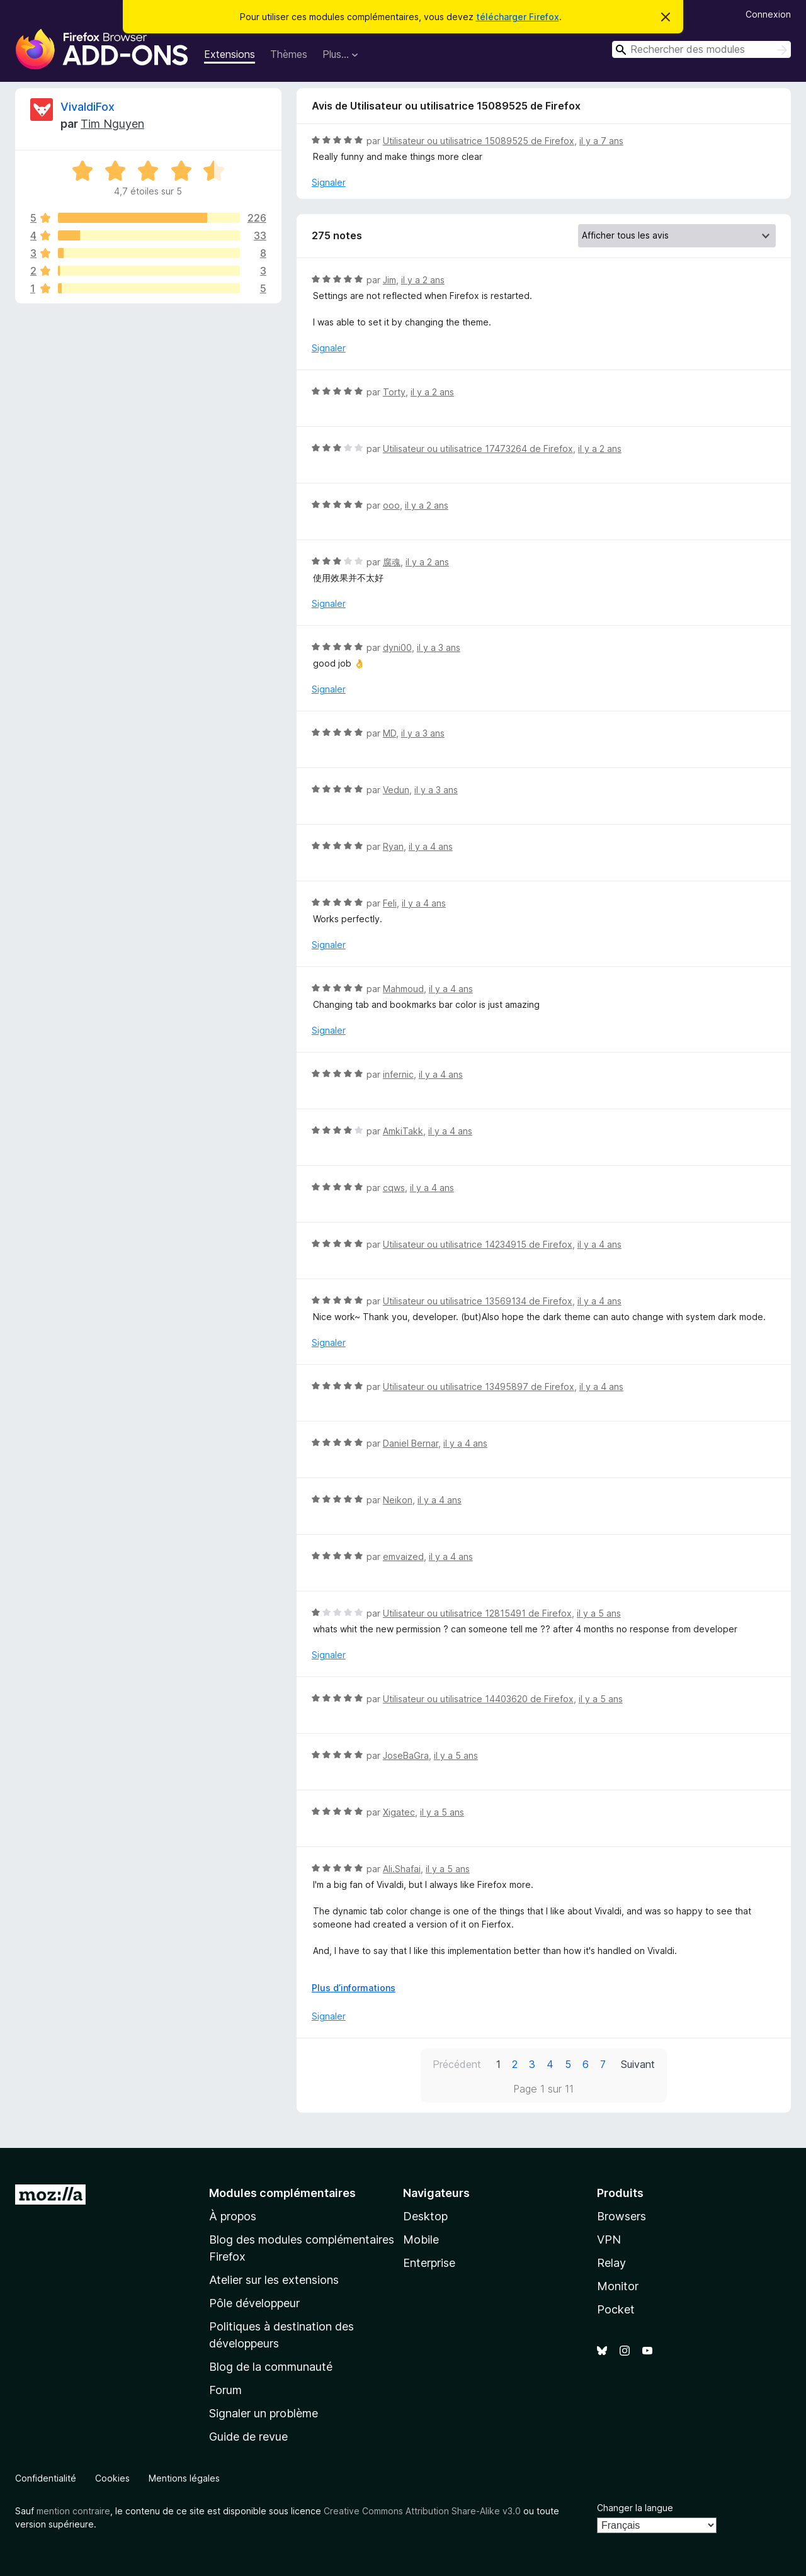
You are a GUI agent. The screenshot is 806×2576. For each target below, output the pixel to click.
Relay (611, 2262)
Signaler (329, 182)
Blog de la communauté (270, 2366)
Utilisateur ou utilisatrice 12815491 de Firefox (477, 1613)
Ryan (393, 846)
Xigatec (399, 1812)
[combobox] (701, 49)
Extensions (229, 54)
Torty (394, 392)
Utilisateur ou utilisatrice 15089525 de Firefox (478, 140)
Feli (390, 903)
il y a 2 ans (423, 279)
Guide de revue (248, 2436)
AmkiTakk (403, 1131)
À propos (232, 2216)
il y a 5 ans (599, 1613)
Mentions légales (184, 2478)
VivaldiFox (87, 106)
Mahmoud (403, 988)
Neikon (397, 1499)
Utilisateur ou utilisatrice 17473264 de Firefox (478, 448)
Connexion (768, 14)
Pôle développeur (254, 2303)
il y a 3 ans (438, 647)
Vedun (396, 789)
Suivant (638, 2064)
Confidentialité (45, 2478)
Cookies (112, 2478)
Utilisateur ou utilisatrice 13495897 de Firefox (478, 1386)
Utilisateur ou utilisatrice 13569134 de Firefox (477, 1301)
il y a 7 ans (601, 140)
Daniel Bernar (410, 1443)
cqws (394, 1187)
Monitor (618, 2286)
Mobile (421, 2239)
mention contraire (73, 2510)
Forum (225, 2390)
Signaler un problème (263, 2413)
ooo (391, 505)
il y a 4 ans (431, 846)
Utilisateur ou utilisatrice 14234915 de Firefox (477, 1244)
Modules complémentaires (282, 2193)
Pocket (616, 2309)
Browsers (621, 2216)
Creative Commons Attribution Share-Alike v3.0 (422, 2510)
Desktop (425, 2216)
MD (389, 733)
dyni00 (397, 647)
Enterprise (429, 2262)
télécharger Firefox (517, 16)
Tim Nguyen (112, 123)
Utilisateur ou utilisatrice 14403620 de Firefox (478, 1698)
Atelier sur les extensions (274, 2279)
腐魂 (391, 561)
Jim (389, 279)
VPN (609, 2239)
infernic (398, 1074)
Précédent (457, 2064)
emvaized (403, 1556)
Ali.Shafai (402, 1868)
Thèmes (288, 54)
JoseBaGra (406, 1755)
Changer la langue (635, 2507)
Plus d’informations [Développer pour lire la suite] (353, 1987)
